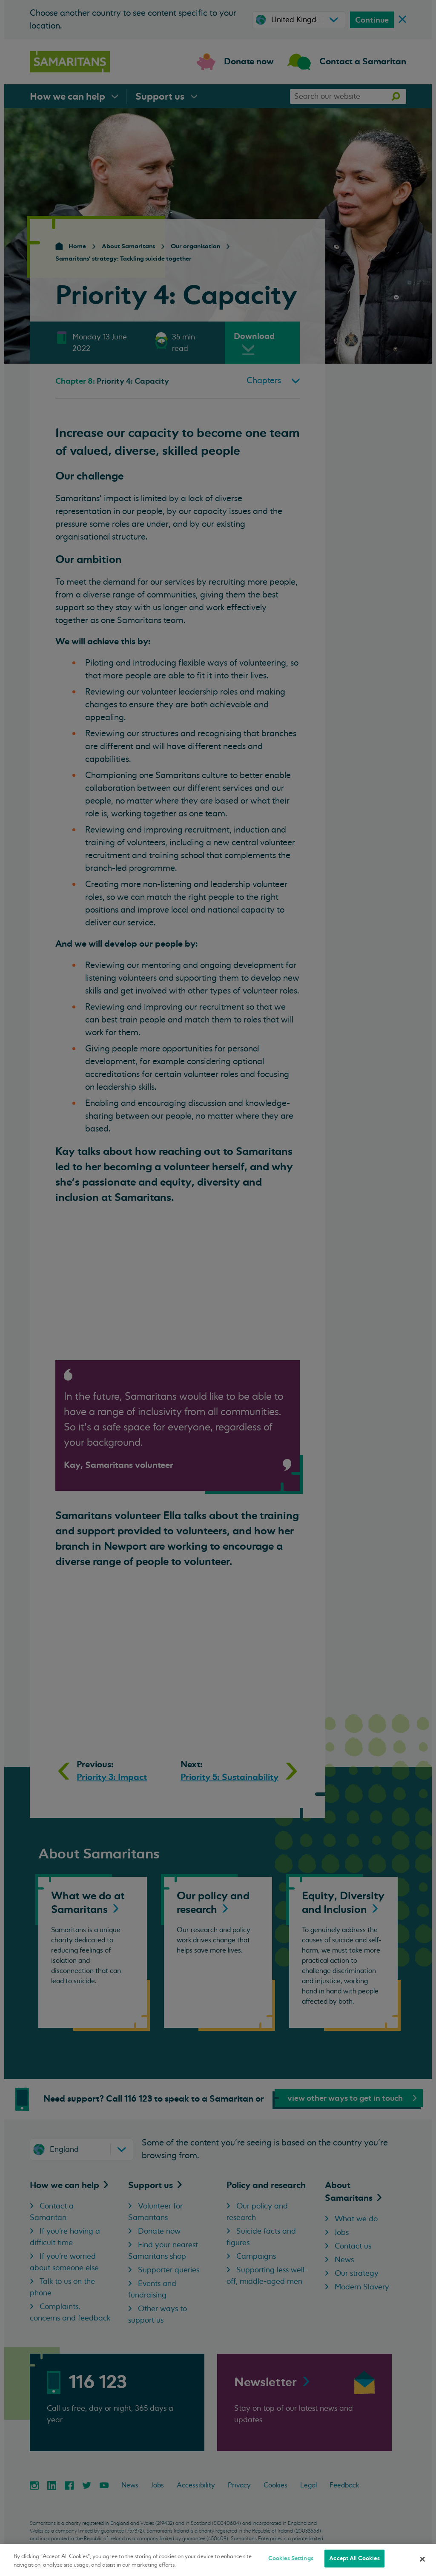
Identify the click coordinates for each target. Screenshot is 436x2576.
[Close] (422, 2559)
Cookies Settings (290, 2558)
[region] (218, 2560)
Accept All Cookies (354, 2558)
